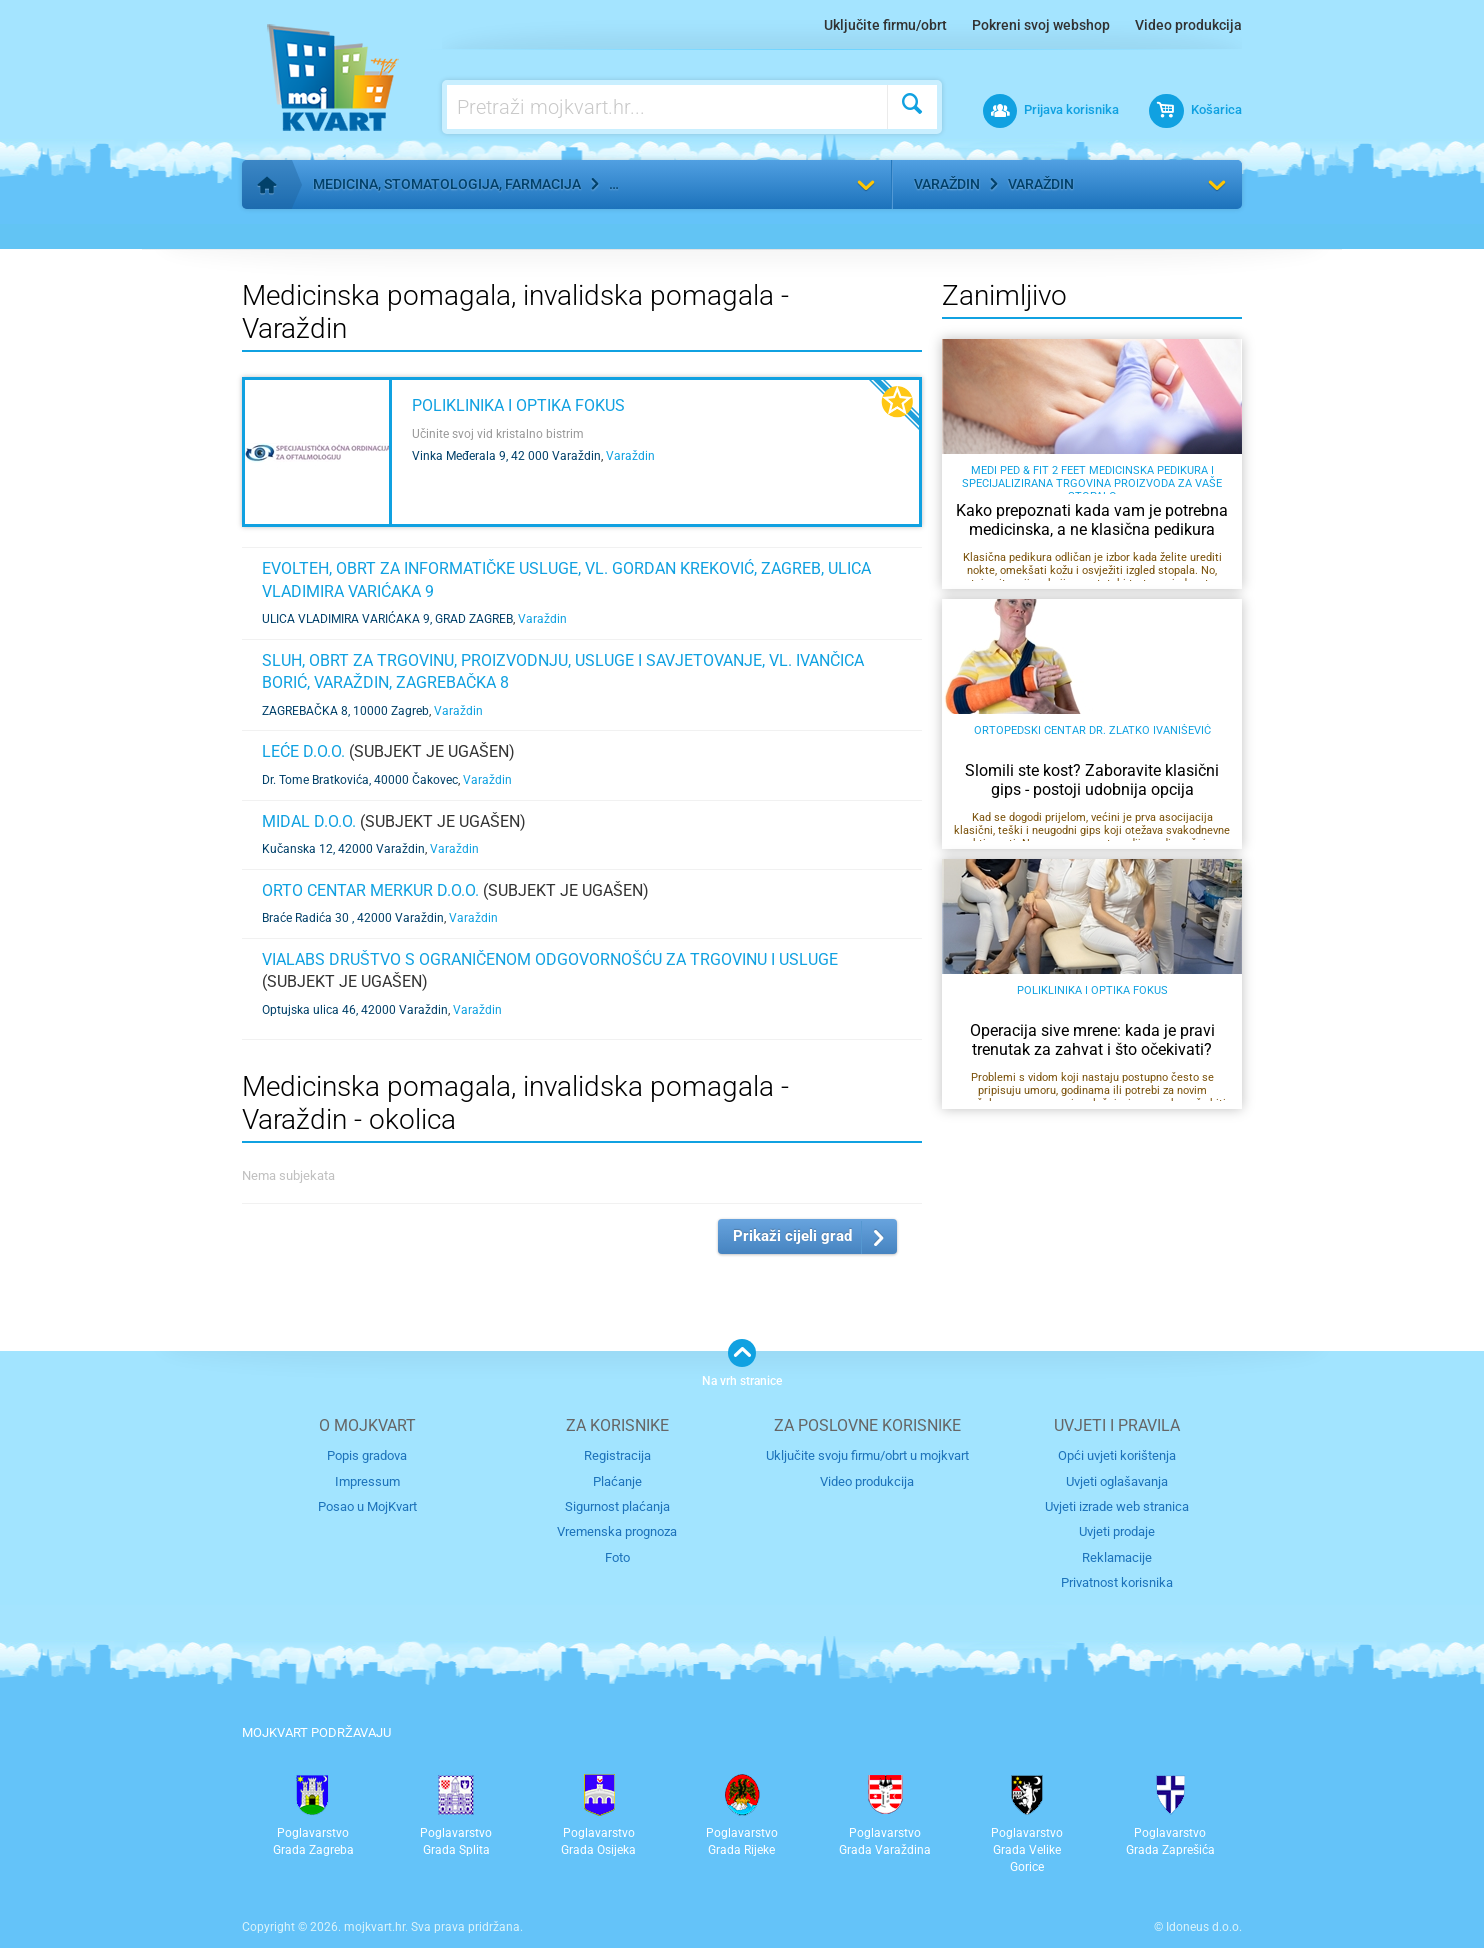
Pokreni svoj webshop (1041, 25)
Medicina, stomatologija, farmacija (447, 184)
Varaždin (947, 184)
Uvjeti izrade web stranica (1117, 1506)
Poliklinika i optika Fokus (518, 405)
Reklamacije (1117, 1557)
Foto (617, 1557)
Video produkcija (1188, 25)
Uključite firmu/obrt (885, 25)
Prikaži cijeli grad (792, 1236)
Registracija (617, 1455)
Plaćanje (617, 1481)
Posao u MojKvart (367, 1506)
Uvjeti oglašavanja (1117, 1481)
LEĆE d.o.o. (303, 751)
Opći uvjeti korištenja (1117, 1455)
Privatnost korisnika (1117, 1582)
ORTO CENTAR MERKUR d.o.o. (370, 890)
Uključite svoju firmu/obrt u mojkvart (867, 1455)
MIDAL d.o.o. (309, 821)
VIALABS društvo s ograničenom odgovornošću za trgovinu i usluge (550, 959)
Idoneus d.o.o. (1204, 1927)
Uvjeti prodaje (1117, 1531)
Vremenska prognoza (617, 1531)
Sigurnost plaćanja (617, 1506)
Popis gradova (367, 1455)
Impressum (367, 1481)
